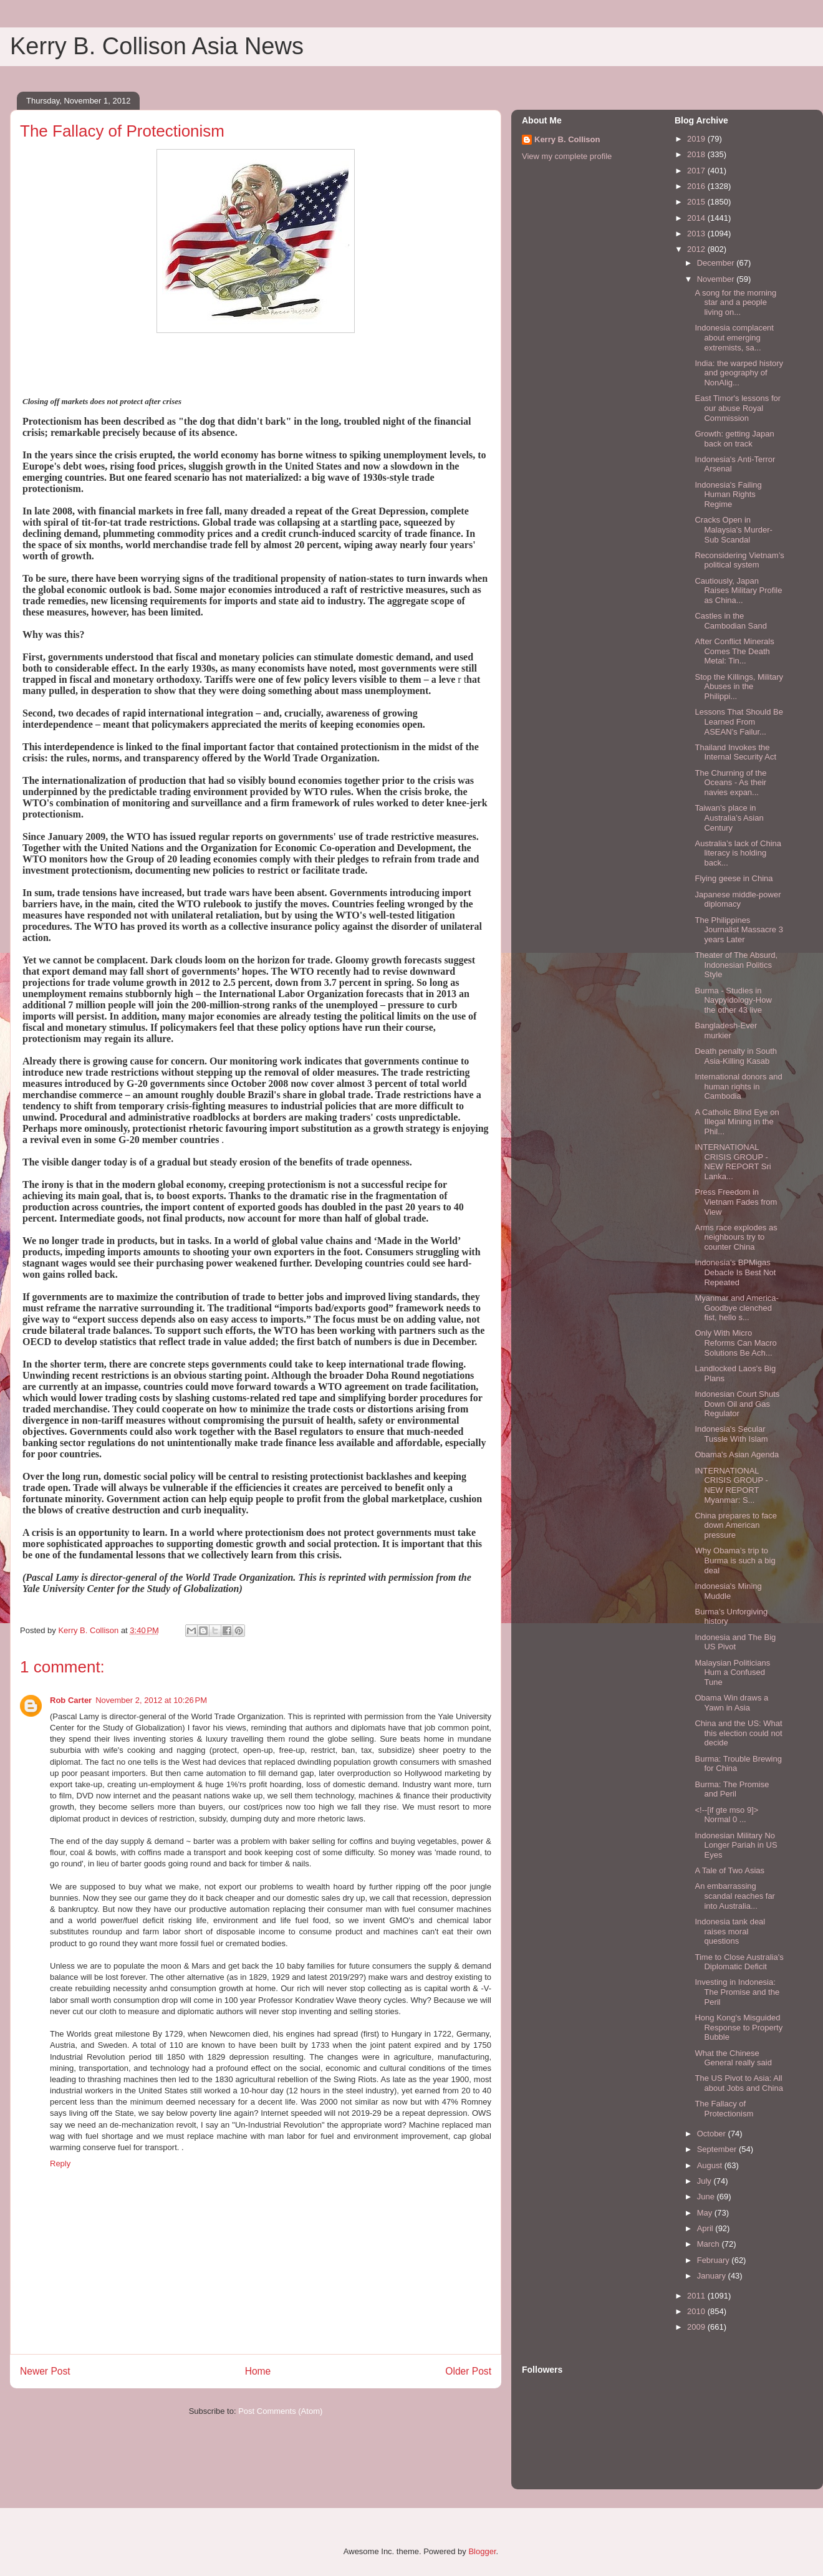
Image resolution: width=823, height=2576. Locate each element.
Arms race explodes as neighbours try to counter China (736, 1237)
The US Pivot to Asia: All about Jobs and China (738, 2083)
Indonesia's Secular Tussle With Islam (731, 1434)
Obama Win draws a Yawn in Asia (731, 1702)
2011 (697, 2295)
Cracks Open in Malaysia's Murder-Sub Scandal (733, 529)
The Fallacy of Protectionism (724, 2108)
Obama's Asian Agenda (737, 1454)
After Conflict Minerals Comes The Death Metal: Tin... (734, 651)
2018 (697, 154)
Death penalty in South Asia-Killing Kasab (736, 1056)
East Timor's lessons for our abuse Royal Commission (738, 407)
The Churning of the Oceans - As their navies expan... (730, 782)
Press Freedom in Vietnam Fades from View (736, 1201)
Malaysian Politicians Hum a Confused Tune (732, 1672)
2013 (697, 233)
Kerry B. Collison (567, 139)
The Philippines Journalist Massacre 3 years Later (738, 929)
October (712, 2133)
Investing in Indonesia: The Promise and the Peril (737, 1991)
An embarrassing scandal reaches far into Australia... (734, 1895)
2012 (697, 249)
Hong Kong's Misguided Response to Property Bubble (738, 2027)
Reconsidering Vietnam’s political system (739, 560)
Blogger (482, 2551)
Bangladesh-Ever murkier (726, 1030)
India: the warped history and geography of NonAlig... (739, 373)
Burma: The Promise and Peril (732, 1789)
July (705, 2181)
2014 (697, 218)
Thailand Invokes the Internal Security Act (735, 752)
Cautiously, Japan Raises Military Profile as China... (738, 590)
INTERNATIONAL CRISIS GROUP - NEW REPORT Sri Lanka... (733, 1161)
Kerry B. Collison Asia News (157, 46)
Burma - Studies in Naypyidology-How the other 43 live (733, 1000)
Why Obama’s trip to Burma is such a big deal (735, 1560)
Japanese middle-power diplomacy (738, 899)
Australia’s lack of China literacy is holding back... (738, 853)
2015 (697, 201)
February (714, 2260)
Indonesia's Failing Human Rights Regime (728, 494)
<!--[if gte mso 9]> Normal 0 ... (726, 1815)
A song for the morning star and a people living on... (735, 302)
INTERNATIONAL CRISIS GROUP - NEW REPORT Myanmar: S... (731, 1485)
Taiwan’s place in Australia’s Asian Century (729, 817)
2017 (697, 170)
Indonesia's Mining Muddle (728, 1591)
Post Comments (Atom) (280, 2411)
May (706, 2212)
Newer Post (45, 2371)
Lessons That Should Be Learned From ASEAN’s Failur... (738, 721)
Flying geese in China (733, 878)
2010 (697, 2311)
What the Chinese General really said (733, 2058)
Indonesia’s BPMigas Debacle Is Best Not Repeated (735, 1272)
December (717, 263)
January (712, 2275)
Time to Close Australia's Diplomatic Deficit (739, 1962)
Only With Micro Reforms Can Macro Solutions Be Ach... (735, 1342)
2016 (697, 186)
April (706, 2228)
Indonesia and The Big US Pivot (735, 1642)
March (709, 2244)
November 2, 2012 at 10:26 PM (151, 1700)
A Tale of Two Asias (729, 1870)
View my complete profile (567, 156)
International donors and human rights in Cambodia (738, 1086)
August (710, 2165)
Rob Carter (71, 1700)
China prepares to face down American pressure (736, 1525)
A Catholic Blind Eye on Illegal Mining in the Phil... (737, 1121)
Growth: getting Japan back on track (734, 438)
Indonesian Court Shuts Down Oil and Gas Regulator (737, 1403)
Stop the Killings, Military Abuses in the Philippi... (739, 686)
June (707, 2196)
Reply (60, 2163)
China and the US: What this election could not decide (738, 1733)
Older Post (468, 2371)
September (718, 2149)
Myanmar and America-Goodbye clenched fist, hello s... (736, 1307)
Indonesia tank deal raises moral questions (730, 1931)
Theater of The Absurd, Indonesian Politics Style (736, 964)
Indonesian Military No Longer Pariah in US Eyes (736, 1845)
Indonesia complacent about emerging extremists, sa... (734, 337)
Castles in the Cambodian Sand (730, 620)
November (717, 279)
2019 (697, 138)
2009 (697, 2327)
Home (258, 2371)
